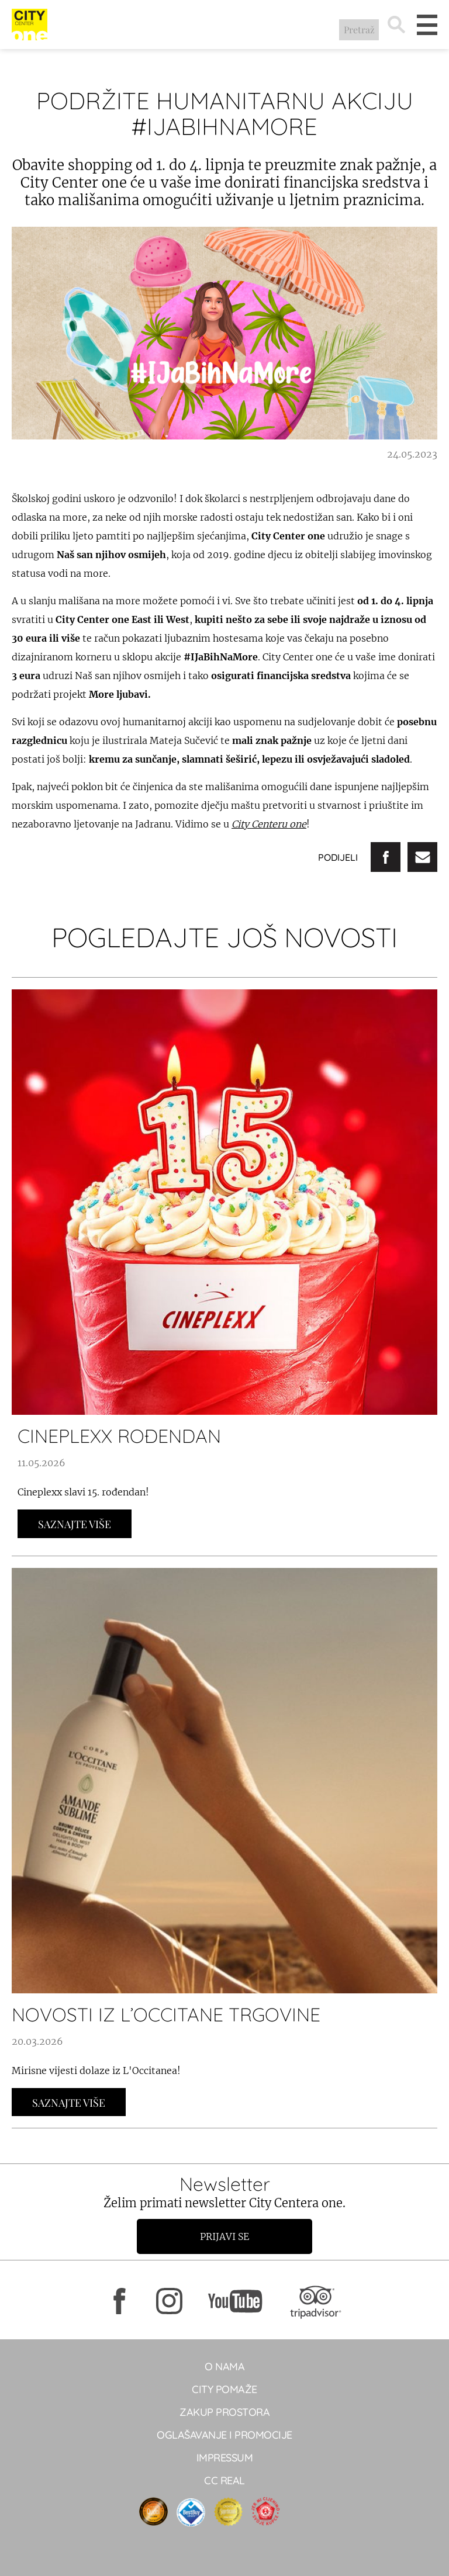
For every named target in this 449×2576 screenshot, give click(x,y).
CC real (224, 2480)
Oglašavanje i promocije (224, 2435)
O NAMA (224, 2366)
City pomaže (224, 2389)
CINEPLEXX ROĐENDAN (119, 1436)
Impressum (224, 2457)
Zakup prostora (224, 2412)
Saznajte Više (74, 1524)
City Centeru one (269, 824)
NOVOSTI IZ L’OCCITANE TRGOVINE (166, 2014)
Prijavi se (224, 2236)
